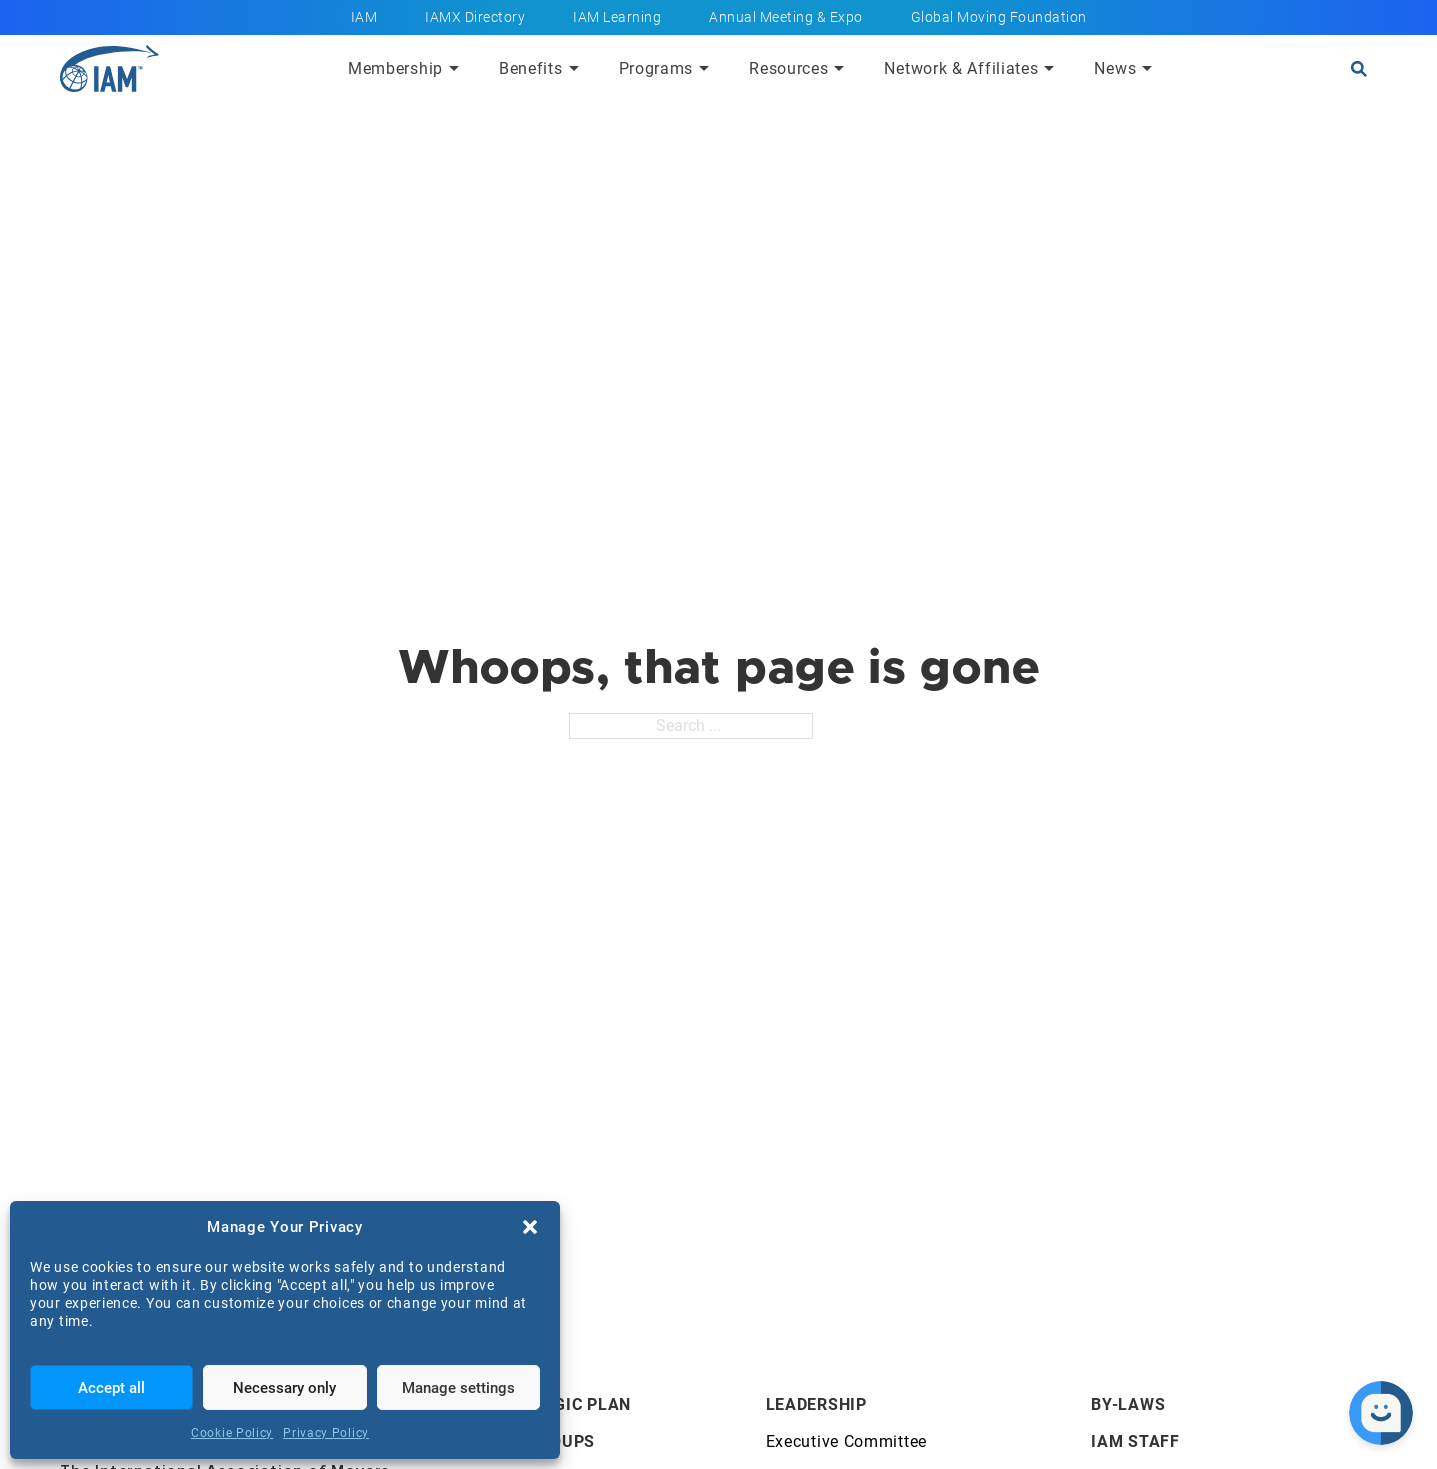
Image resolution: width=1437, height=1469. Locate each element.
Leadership (816, 1404)
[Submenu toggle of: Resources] (839, 68)
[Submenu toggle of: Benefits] (574, 68)
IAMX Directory (475, 17)
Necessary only (284, 1388)
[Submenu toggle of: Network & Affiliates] (1049, 68)
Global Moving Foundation (999, 17)
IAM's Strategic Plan (535, 1404)
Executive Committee (846, 1441)
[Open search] (1359, 69)
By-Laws (1128, 1404)
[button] (530, 1227)
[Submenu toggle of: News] (1147, 68)
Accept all (111, 1388)
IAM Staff (1135, 1441)
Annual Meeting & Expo (786, 17)
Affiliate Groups (517, 1441)
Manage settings (458, 1388)
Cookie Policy (232, 1433)
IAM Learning (617, 17)
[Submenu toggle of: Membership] (454, 68)
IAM (364, 17)
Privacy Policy (326, 1433)
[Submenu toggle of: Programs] (704, 68)
